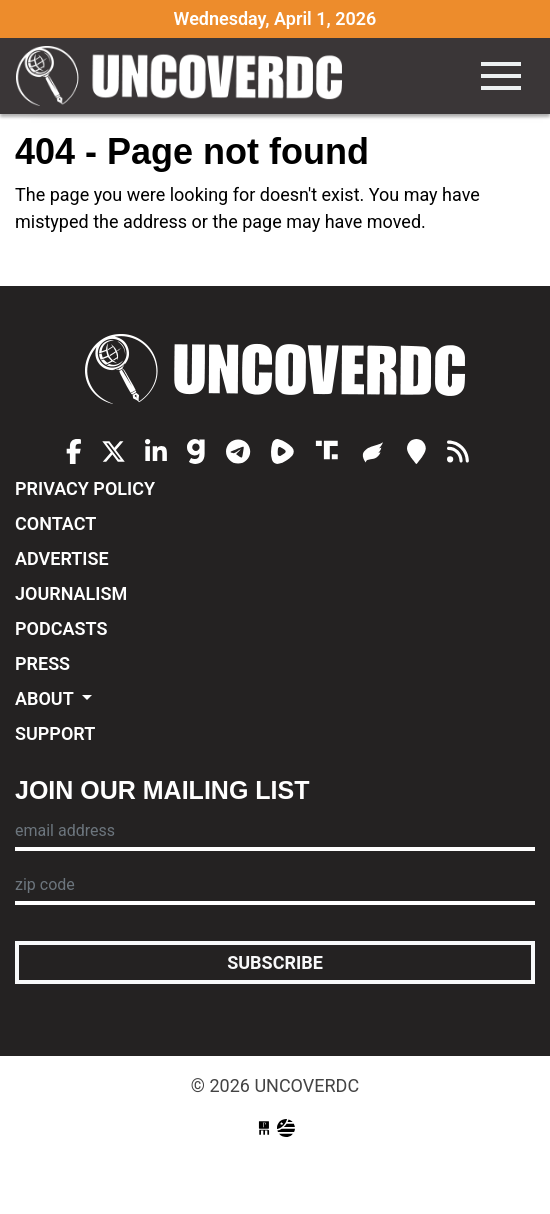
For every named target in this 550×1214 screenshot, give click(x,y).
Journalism (71, 593)
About (46, 698)
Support (55, 733)
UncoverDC (186, 76)
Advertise (62, 558)
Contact (55, 523)
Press (42, 663)
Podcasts (61, 628)
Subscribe (275, 962)
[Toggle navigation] (501, 76)
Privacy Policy (85, 488)
